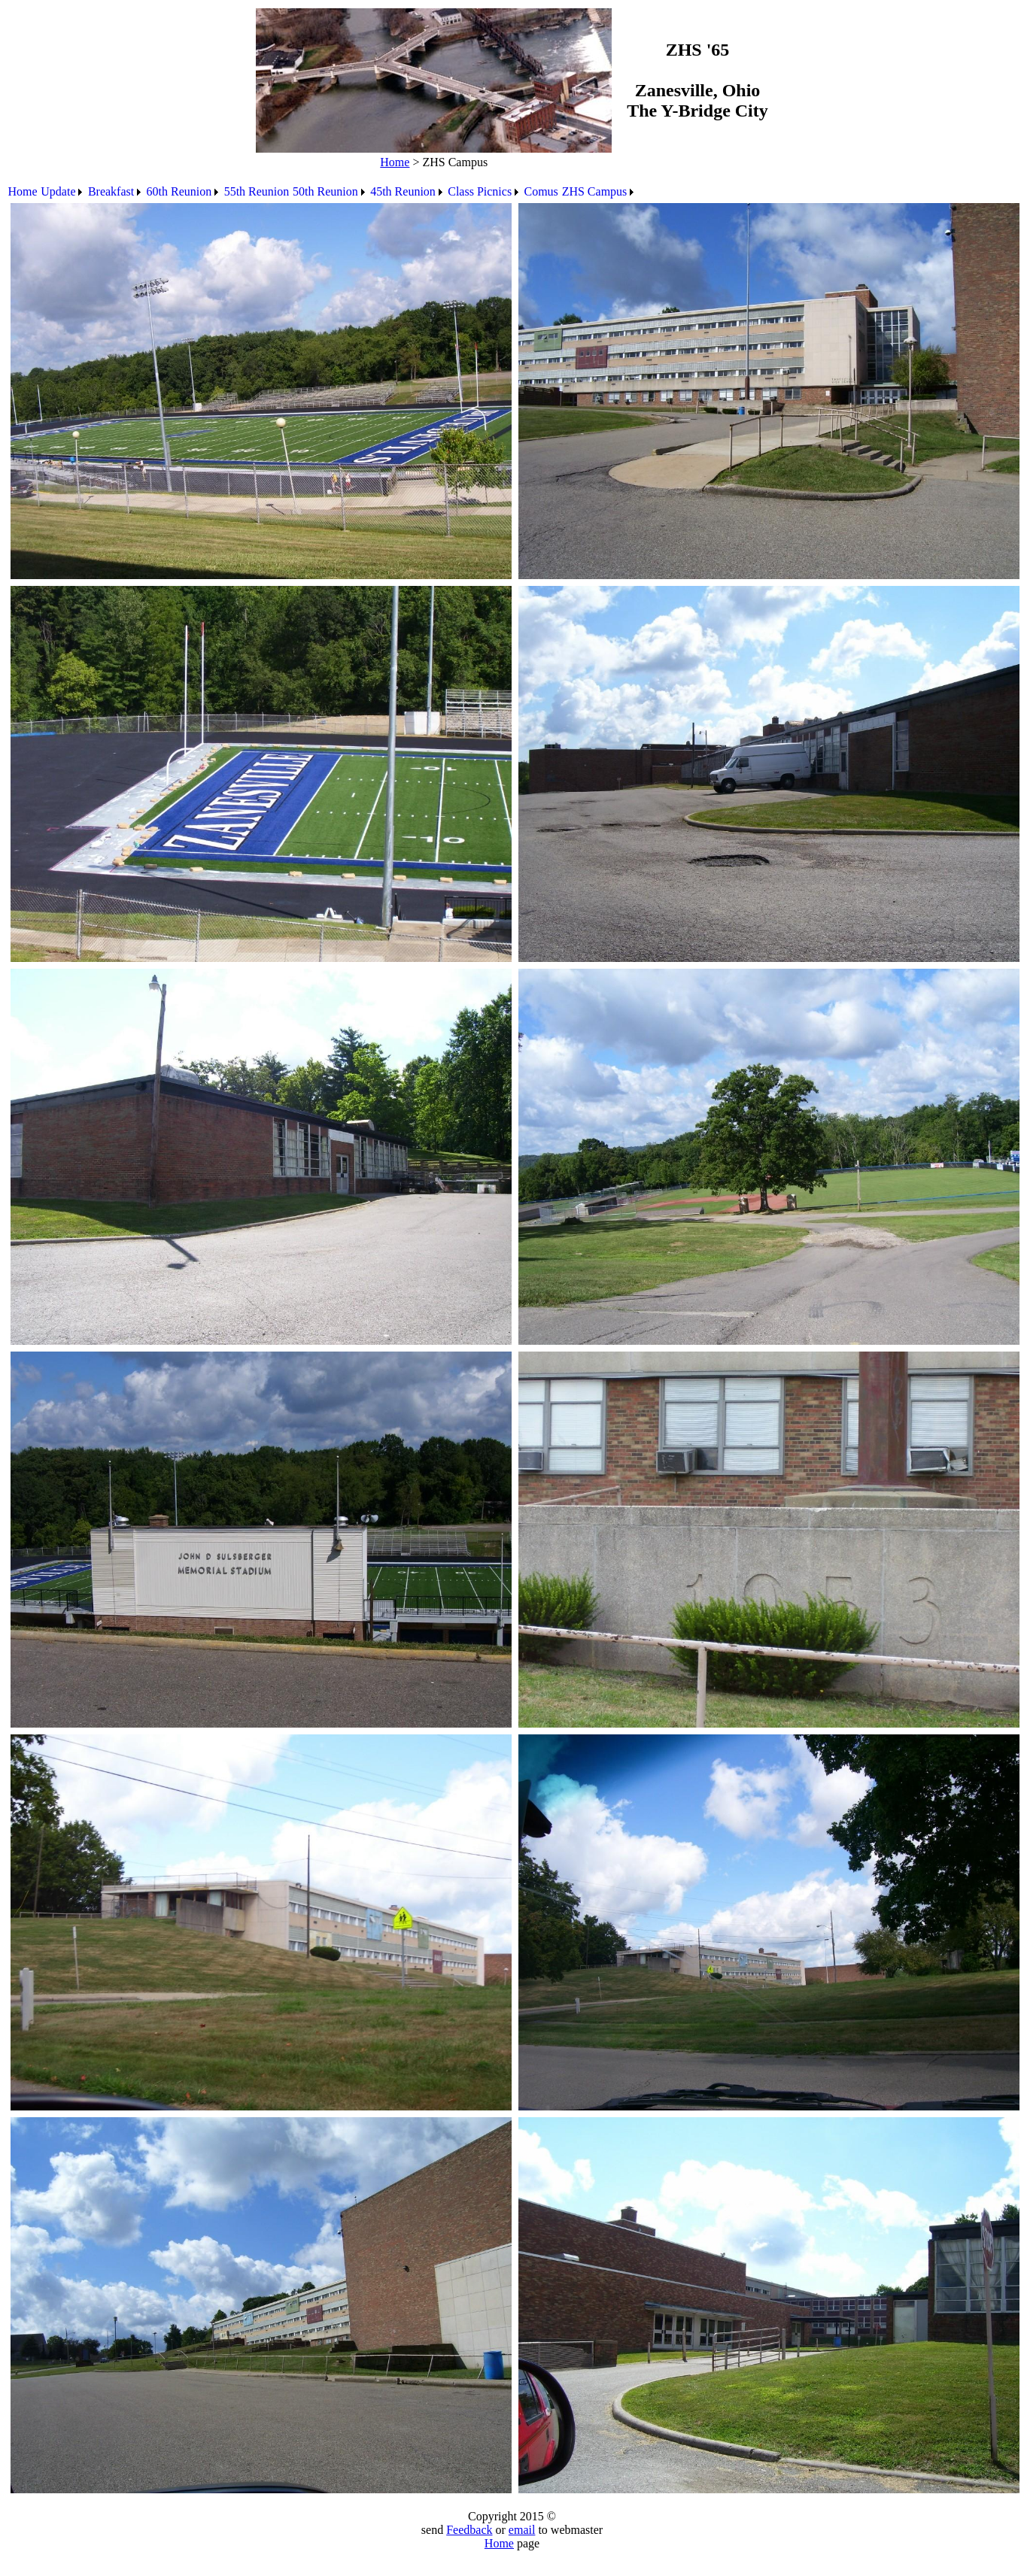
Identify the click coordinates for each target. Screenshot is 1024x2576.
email (522, 2529)
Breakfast (111, 191)
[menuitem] (22, 192)
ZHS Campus (594, 191)
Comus (541, 191)
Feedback (469, 2529)
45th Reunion (403, 191)
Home (394, 162)
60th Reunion (179, 191)
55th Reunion (257, 191)
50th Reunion (325, 191)
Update (58, 191)
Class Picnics (480, 191)
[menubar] (321, 192)
